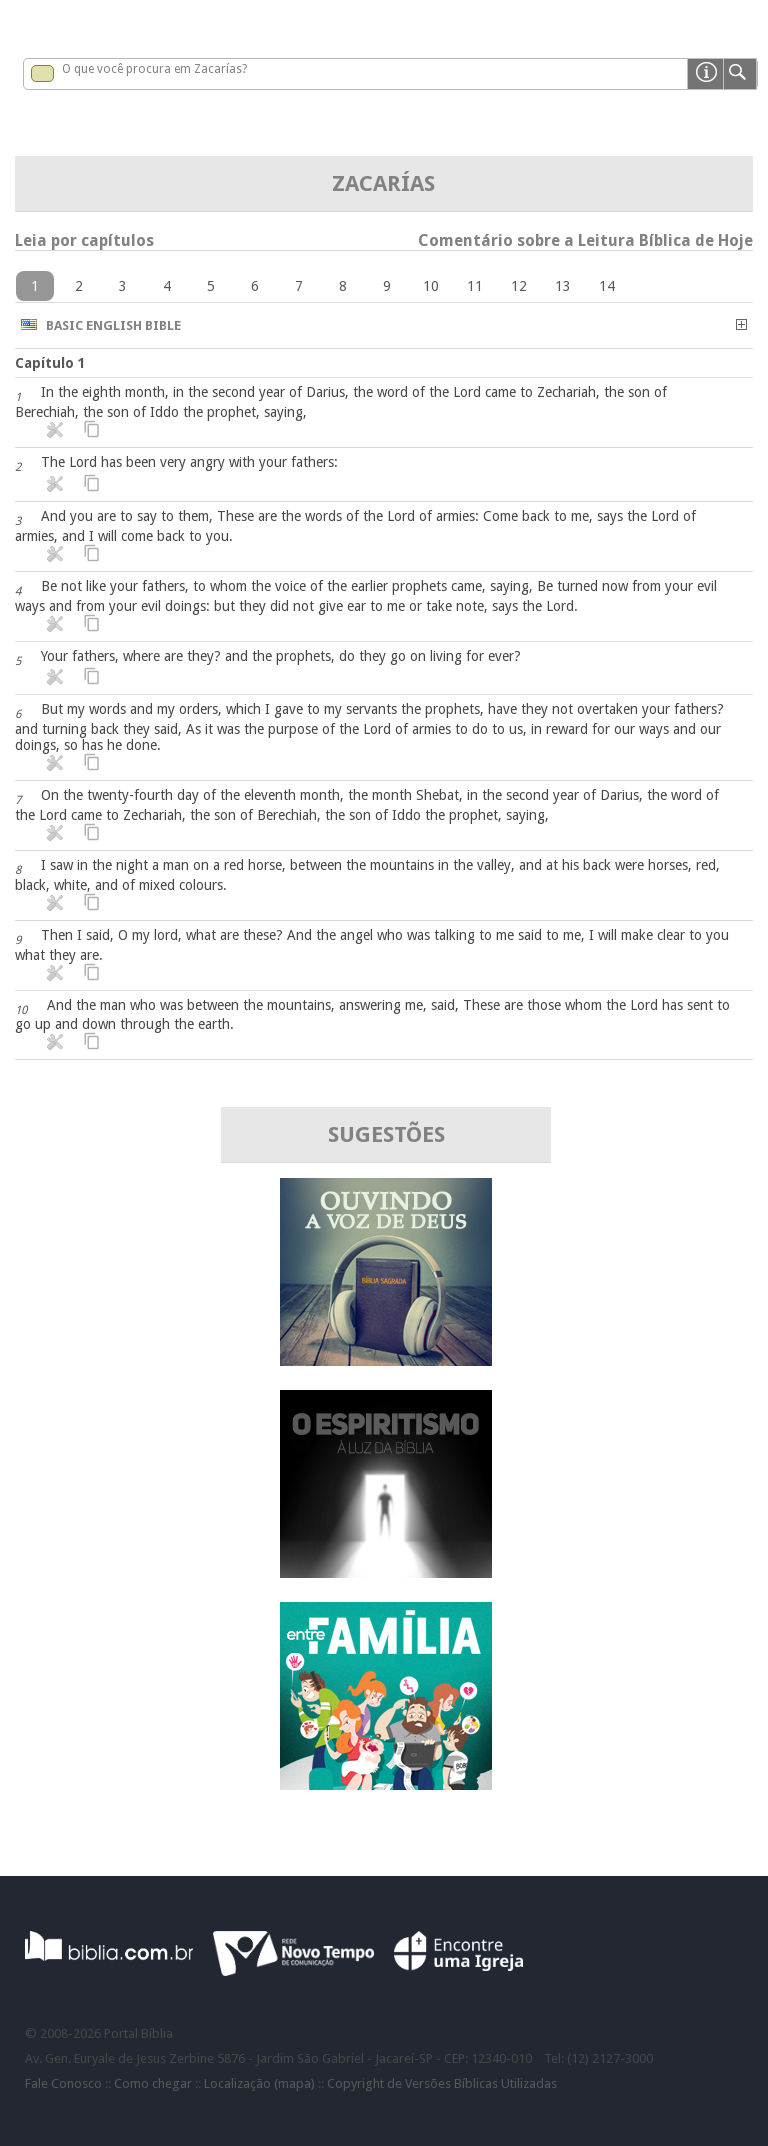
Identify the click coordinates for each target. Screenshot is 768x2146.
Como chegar (153, 2083)
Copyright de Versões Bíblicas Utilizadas (442, 2083)
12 (519, 286)
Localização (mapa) (259, 2083)
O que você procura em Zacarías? (154, 69)
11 (475, 286)
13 (563, 286)
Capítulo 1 (50, 363)
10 (431, 286)
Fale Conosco (63, 2083)
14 (607, 286)
